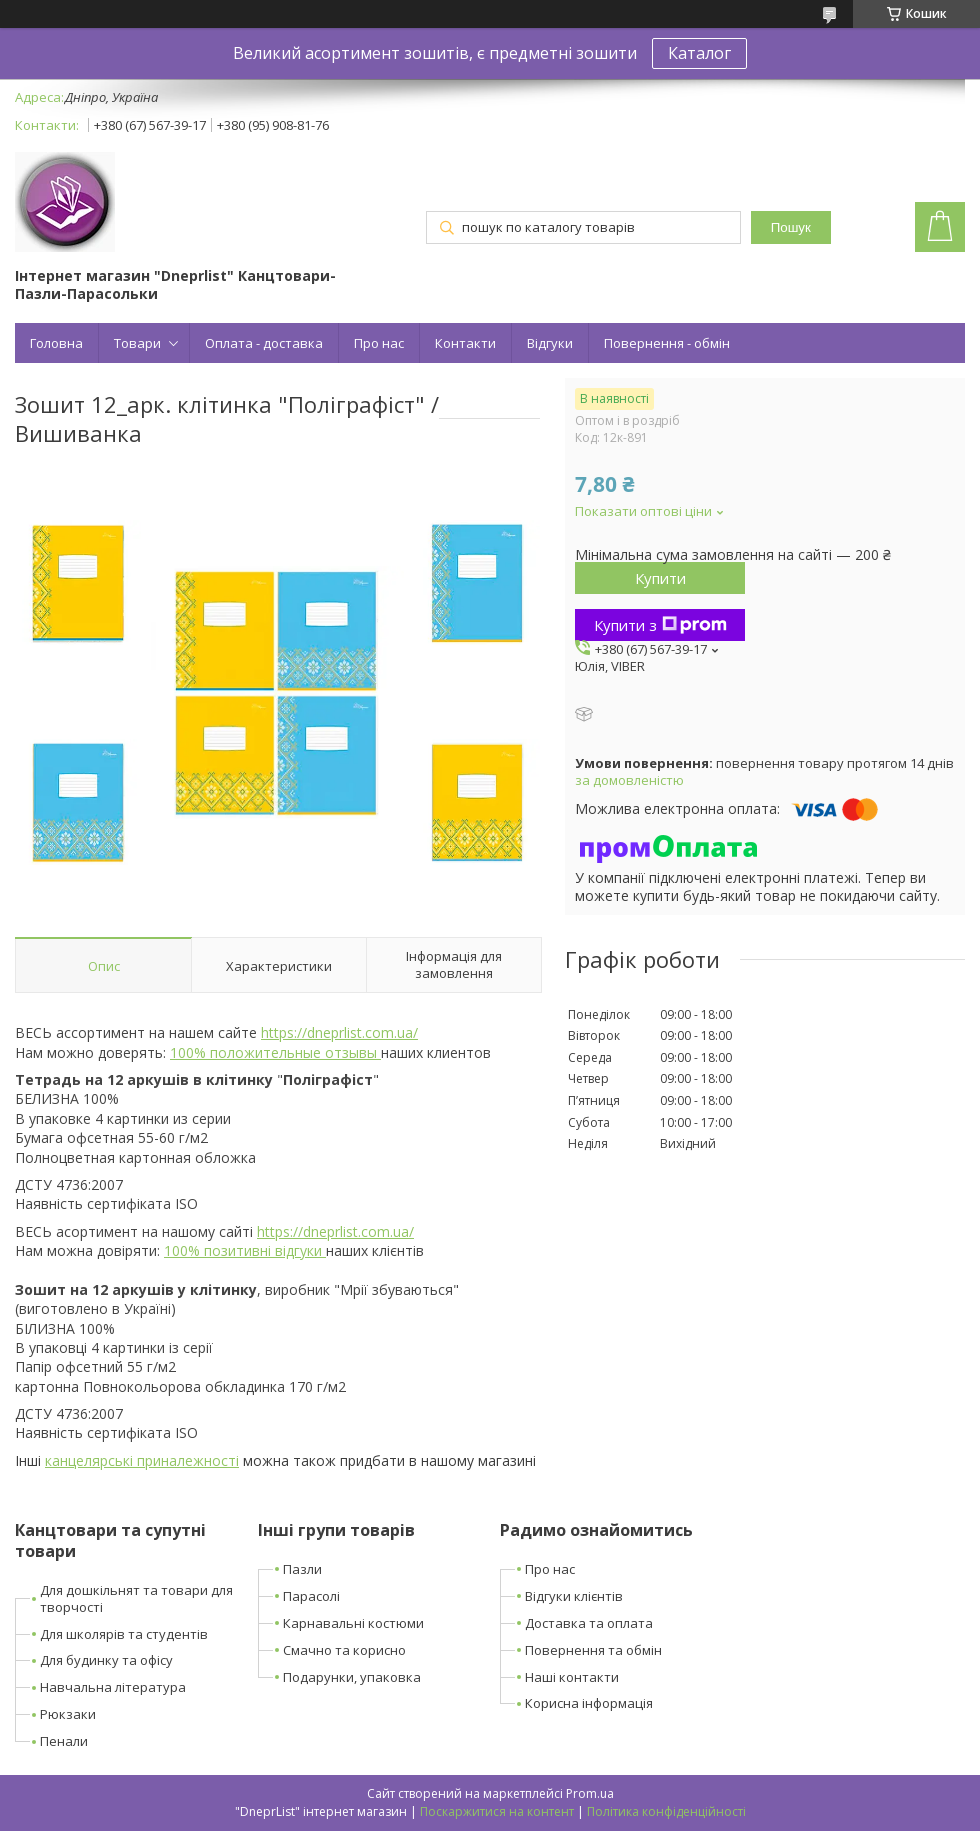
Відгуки (550, 343)
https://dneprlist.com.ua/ (339, 1032)
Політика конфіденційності (666, 1811)
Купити (660, 578)
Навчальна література (113, 1687)
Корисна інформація (589, 1703)
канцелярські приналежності (142, 1460)
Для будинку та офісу (106, 1660)
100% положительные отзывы (275, 1052)
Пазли (302, 1569)
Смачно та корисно (344, 1650)
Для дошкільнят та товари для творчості (136, 1598)
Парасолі (311, 1596)
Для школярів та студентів (124, 1634)
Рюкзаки (68, 1714)
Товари (137, 343)
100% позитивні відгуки (245, 1250)
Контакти (465, 343)
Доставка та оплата (589, 1623)
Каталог (699, 53)
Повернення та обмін (593, 1650)
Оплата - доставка (264, 343)
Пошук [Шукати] (791, 227)
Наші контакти (572, 1677)
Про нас (379, 343)
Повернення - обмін (667, 343)
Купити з (660, 625)
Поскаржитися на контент (497, 1811)
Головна (56, 343)
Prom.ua (590, 1793)
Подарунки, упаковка (352, 1677)
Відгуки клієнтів (574, 1596)
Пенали (64, 1741)
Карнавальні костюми (353, 1623)
